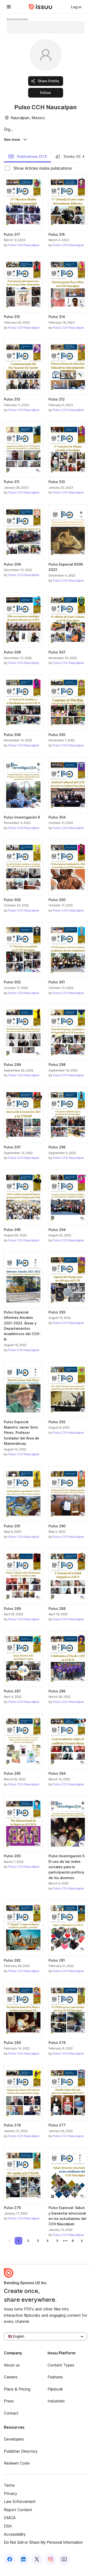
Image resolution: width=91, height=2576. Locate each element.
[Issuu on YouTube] (64, 2566)
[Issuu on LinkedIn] (23, 2566)
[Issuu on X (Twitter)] (37, 2566)
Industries (56, 2408)
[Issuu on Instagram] (50, 2566)
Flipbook (55, 2396)
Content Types (61, 2371)
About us (12, 2371)
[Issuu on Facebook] (10, 2566)
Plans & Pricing (17, 2396)
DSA (8, 2533)
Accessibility (15, 2541)
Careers (10, 2384)
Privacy (10, 2500)
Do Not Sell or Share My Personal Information (43, 2549)
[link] (76, 7)
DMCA (10, 2524)
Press (9, 2408)
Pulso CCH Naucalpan (23, 252)
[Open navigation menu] (9, 7)
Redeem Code (17, 2470)
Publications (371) (27, 164)
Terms (9, 2492)
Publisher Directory (21, 2458)
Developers (14, 2446)
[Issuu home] (40, 6)
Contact (11, 2420)
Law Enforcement (20, 2508)
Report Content (18, 2516)
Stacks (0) (68, 164)
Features (55, 2384)
